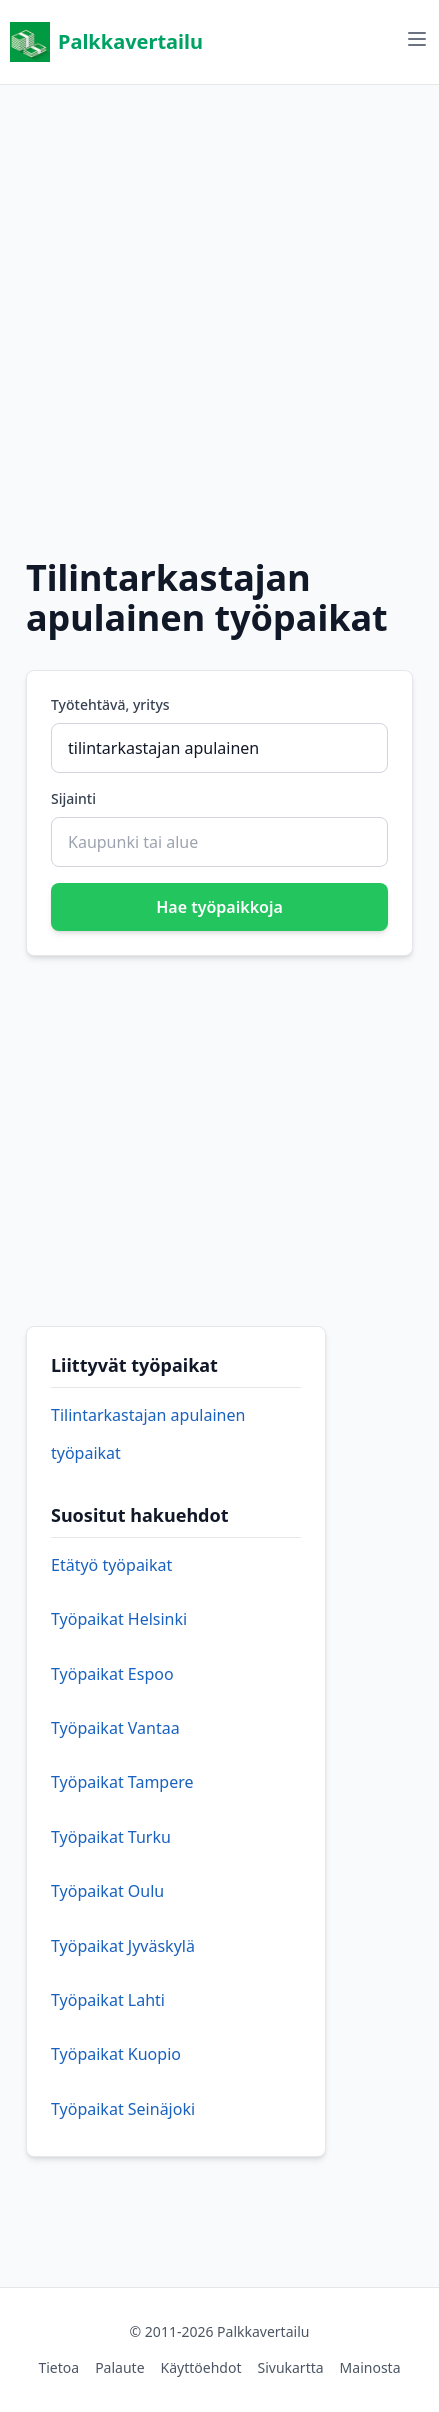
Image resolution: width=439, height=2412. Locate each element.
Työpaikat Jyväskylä (123, 1946)
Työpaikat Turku (111, 1837)
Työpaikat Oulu (107, 1891)
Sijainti (73, 798)
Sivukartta (290, 2367)
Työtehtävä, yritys (110, 704)
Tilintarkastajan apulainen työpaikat (148, 1434)
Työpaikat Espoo (112, 1674)
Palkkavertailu (106, 42)
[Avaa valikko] (417, 39)
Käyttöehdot (201, 2367)
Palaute (119, 2367)
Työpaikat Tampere (122, 1782)
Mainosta (370, 2367)
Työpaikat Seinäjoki (123, 2109)
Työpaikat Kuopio (116, 2054)
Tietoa (58, 2367)
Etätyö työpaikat (111, 1565)
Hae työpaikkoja (219, 907)
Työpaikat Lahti (108, 2000)
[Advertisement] (219, 304)
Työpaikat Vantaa (115, 1728)
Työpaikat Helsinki (119, 1619)
